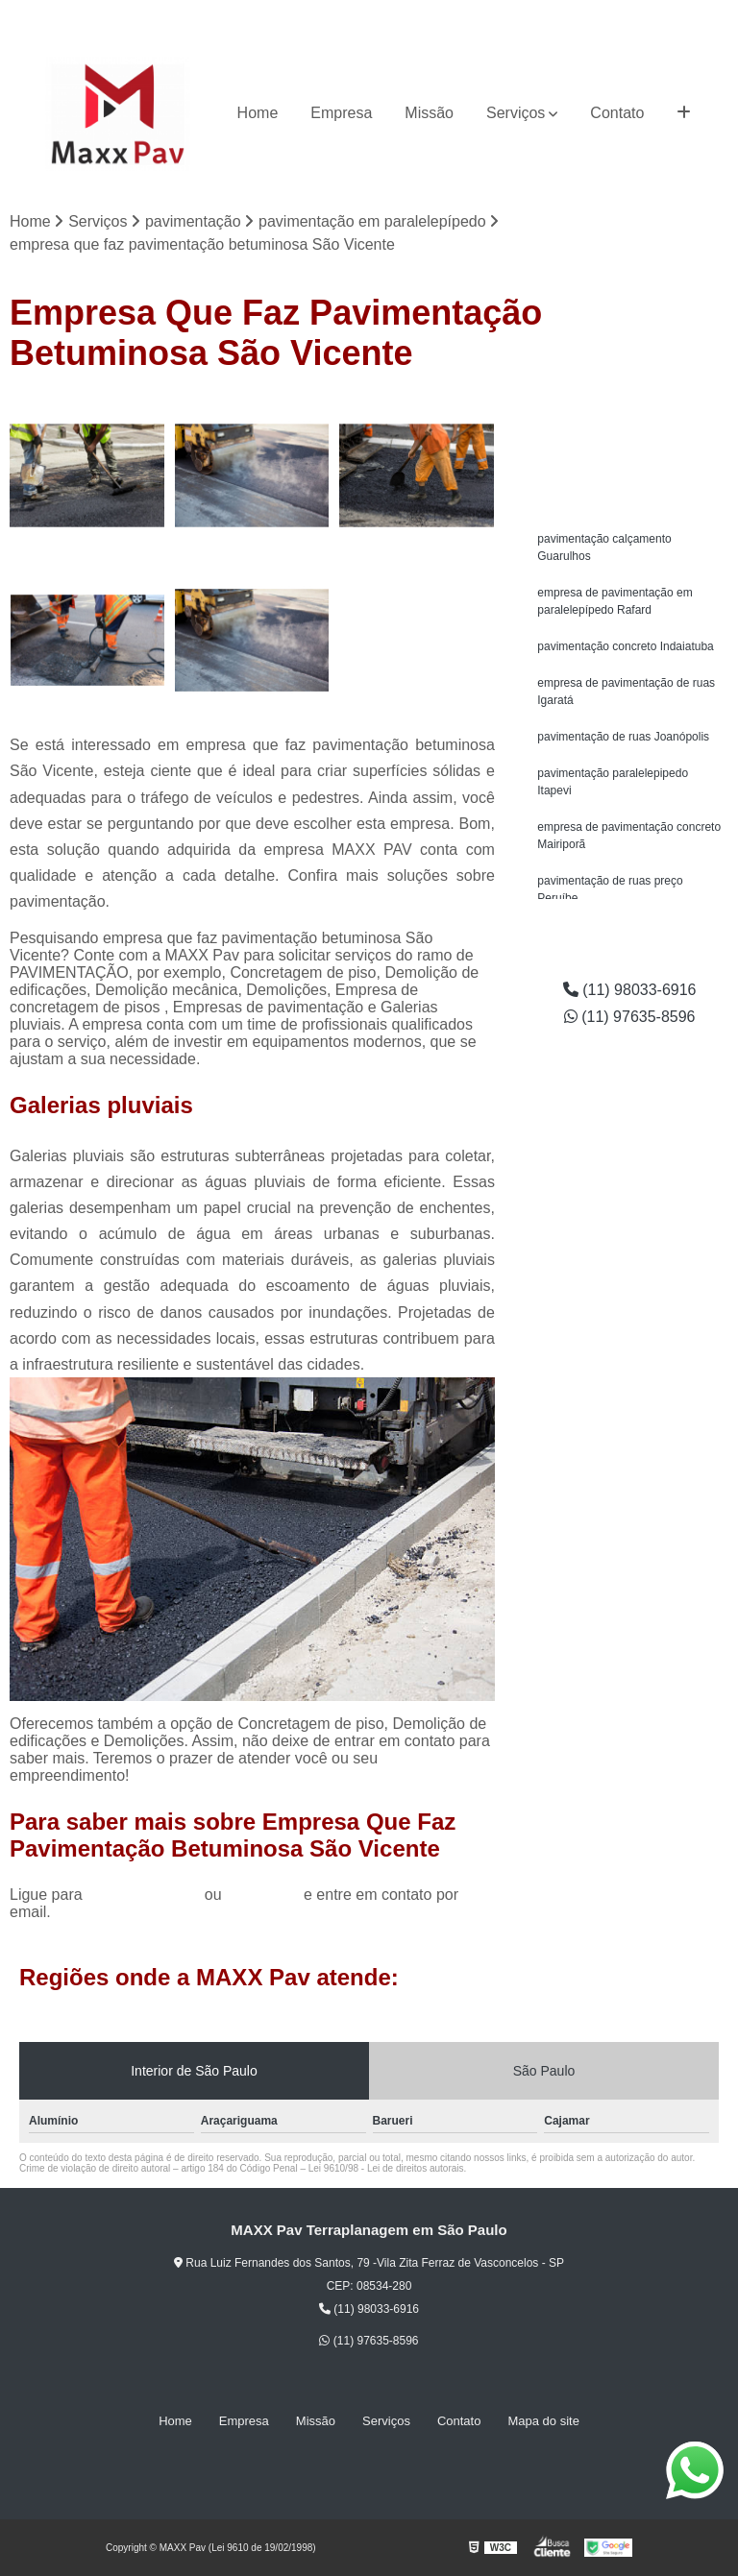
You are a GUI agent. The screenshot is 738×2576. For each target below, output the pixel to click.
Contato (617, 113)
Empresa (341, 113)
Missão (429, 113)
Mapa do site (542, 2421)
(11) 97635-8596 (675, 15)
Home (258, 113)
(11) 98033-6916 (558, 15)
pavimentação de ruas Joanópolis (623, 736)
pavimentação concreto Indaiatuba (625, 646)
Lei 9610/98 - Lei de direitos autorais (386, 2168)
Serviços (515, 113)
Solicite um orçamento (630, 415)
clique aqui (263, 1894)
